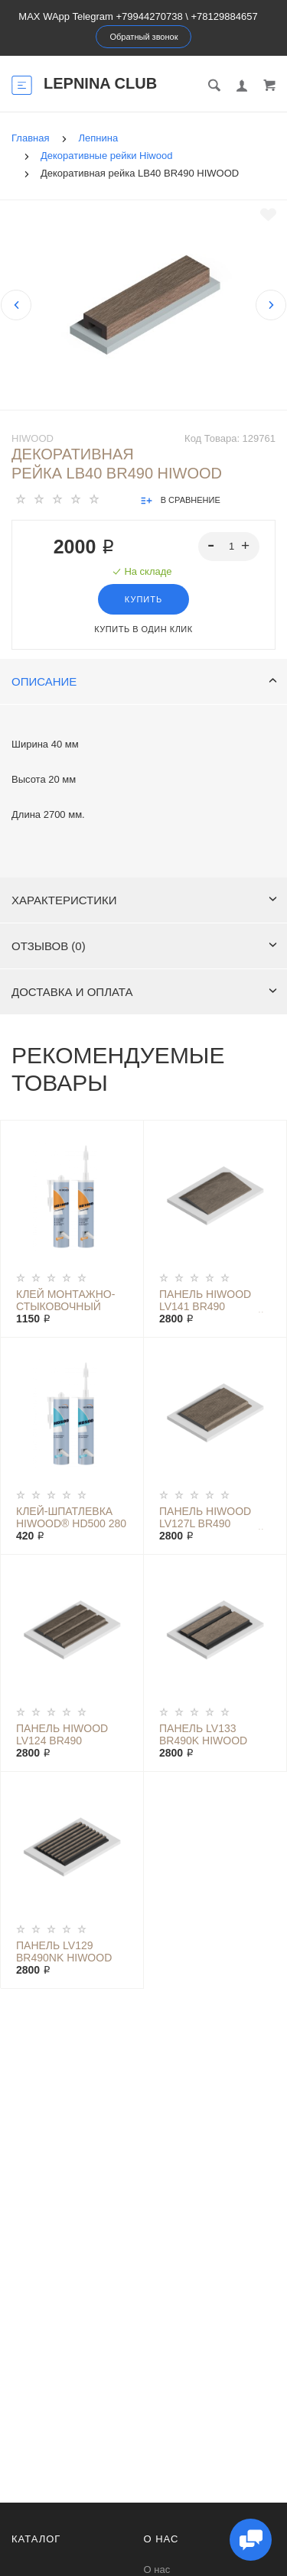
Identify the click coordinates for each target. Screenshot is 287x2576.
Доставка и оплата (144, 991)
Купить (143, 599)
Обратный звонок (144, 36)
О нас (157, 2569)
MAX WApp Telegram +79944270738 (100, 16)
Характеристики (144, 900)
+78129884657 (224, 16)
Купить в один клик (143, 629)
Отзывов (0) (144, 945)
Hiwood (32, 438)
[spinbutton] (229, 546)
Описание (144, 681)
